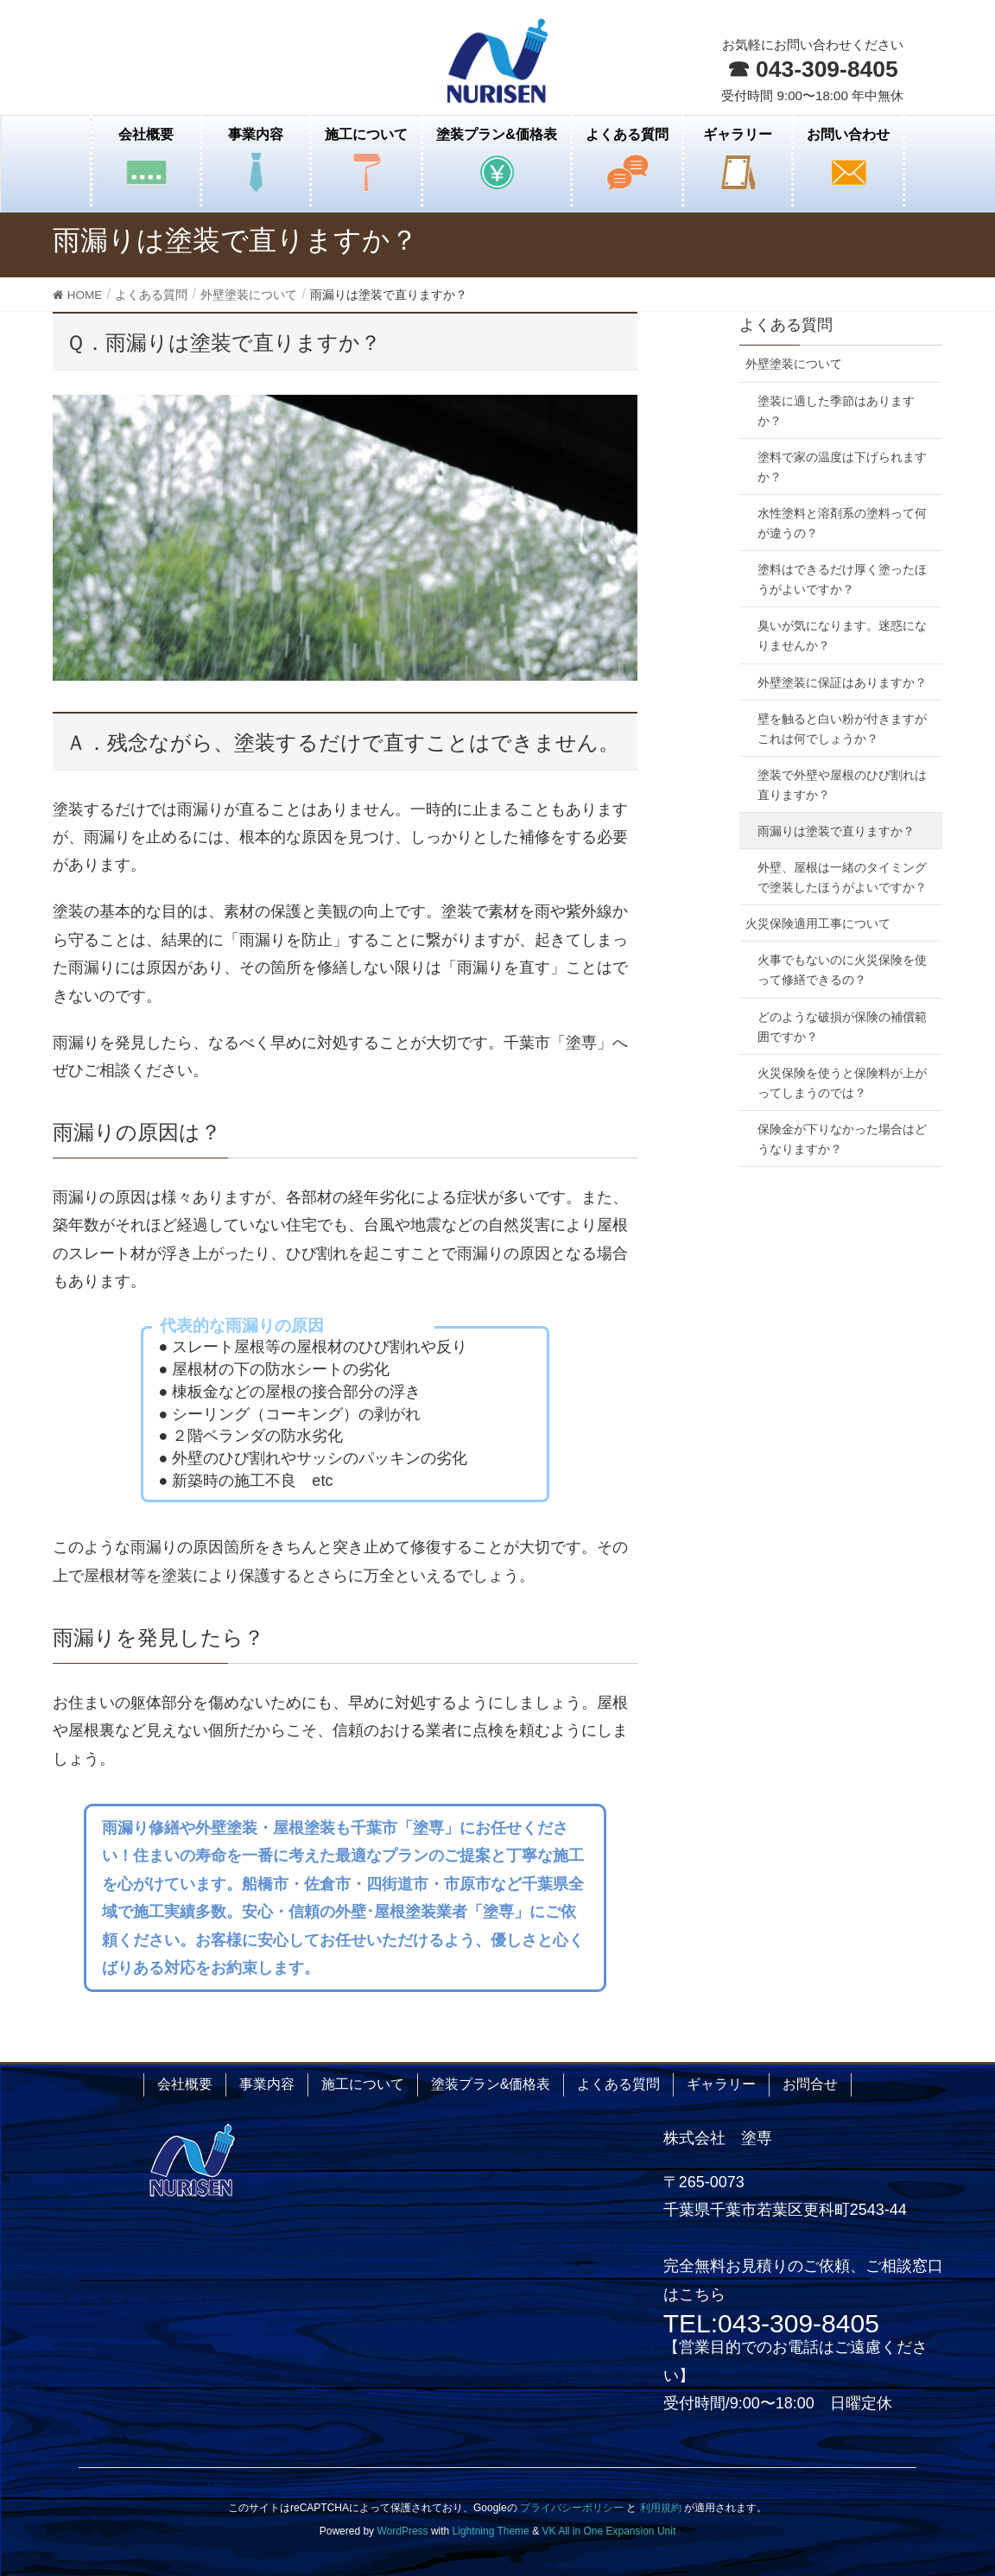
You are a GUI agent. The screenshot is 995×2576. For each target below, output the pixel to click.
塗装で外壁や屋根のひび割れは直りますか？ (842, 785)
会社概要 (184, 2084)
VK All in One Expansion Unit (608, 2531)
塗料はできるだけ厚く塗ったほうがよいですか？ (842, 579)
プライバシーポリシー (572, 2508)
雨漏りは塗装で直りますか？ (836, 831)
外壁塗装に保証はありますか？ (842, 682)
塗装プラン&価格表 (491, 2084)
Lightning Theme (491, 2531)
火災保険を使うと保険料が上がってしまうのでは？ (842, 1083)
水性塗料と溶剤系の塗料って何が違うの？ (842, 523)
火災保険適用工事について (817, 923)
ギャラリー (721, 2084)
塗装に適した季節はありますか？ (836, 411)
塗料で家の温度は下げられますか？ (842, 467)
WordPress (402, 2531)
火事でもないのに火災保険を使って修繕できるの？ (842, 970)
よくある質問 (786, 324)
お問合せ (810, 2084)
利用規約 (660, 2508)
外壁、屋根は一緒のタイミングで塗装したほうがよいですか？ (842, 877)
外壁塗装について (793, 364)
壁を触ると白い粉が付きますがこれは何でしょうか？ (842, 729)
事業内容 (267, 2084)
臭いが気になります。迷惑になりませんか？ (842, 635)
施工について (362, 2084)
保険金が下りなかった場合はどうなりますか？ (842, 1139)
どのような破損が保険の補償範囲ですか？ (842, 1027)
